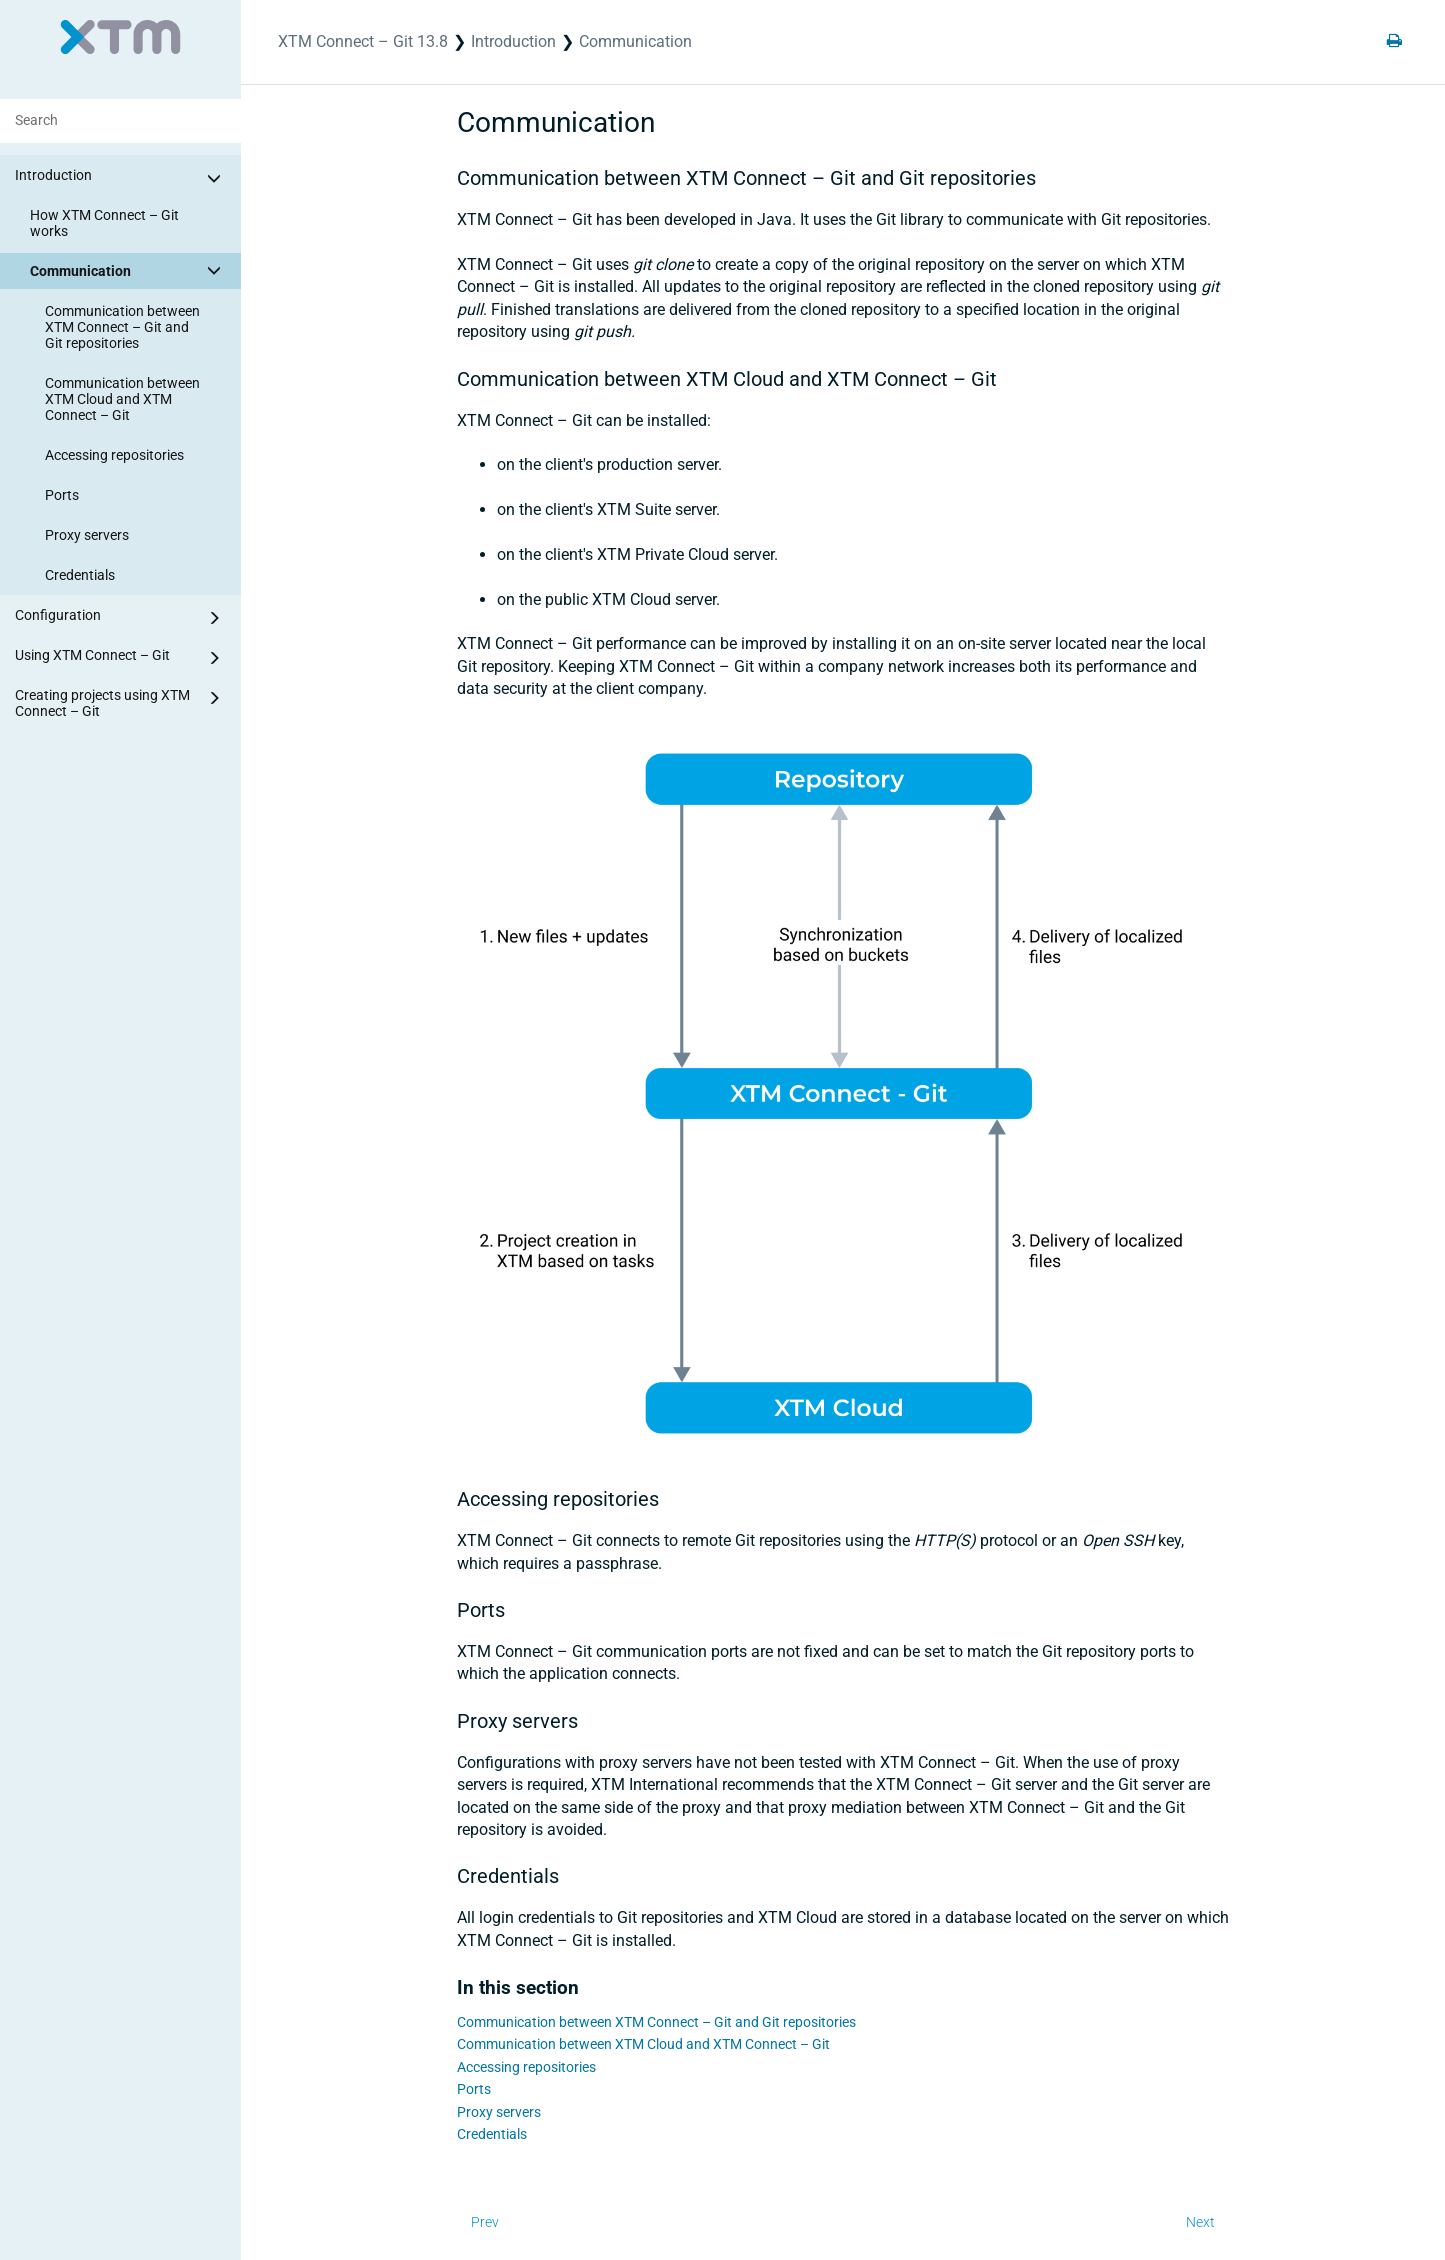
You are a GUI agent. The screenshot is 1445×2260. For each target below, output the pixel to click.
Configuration (121, 618)
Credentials (80, 575)
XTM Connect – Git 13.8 (363, 41)
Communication (128, 270)
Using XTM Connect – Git (121, 658)
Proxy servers (87, 535)
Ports (62, 495)
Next (1200, 2222)
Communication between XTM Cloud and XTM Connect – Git (122, 399)
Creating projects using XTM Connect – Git (121, 702)
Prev (485, 2222)
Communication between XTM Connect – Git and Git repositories (122, 327)
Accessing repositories (114, 455)
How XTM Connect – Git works (104, 223)
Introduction (121, 178)
